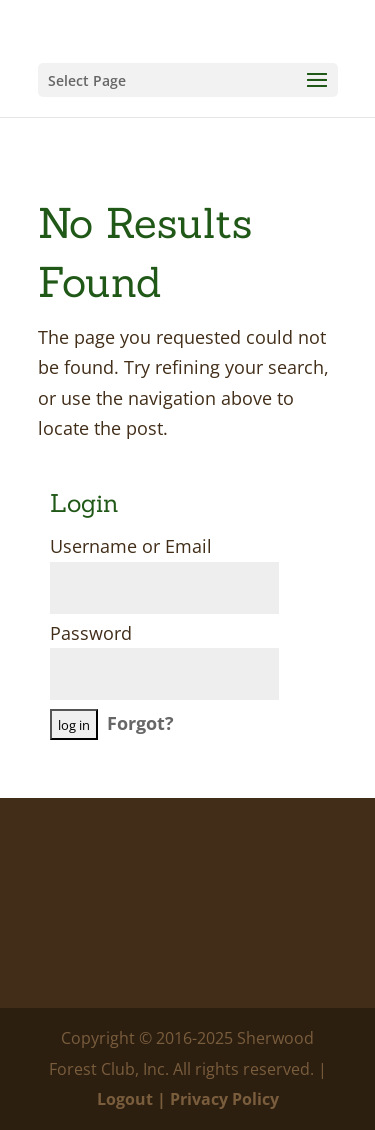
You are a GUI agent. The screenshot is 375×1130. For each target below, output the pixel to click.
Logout (125, 1099)
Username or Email (131, 546)
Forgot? (140, 723)
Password (91, 633)
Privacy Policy (224, 1099)
